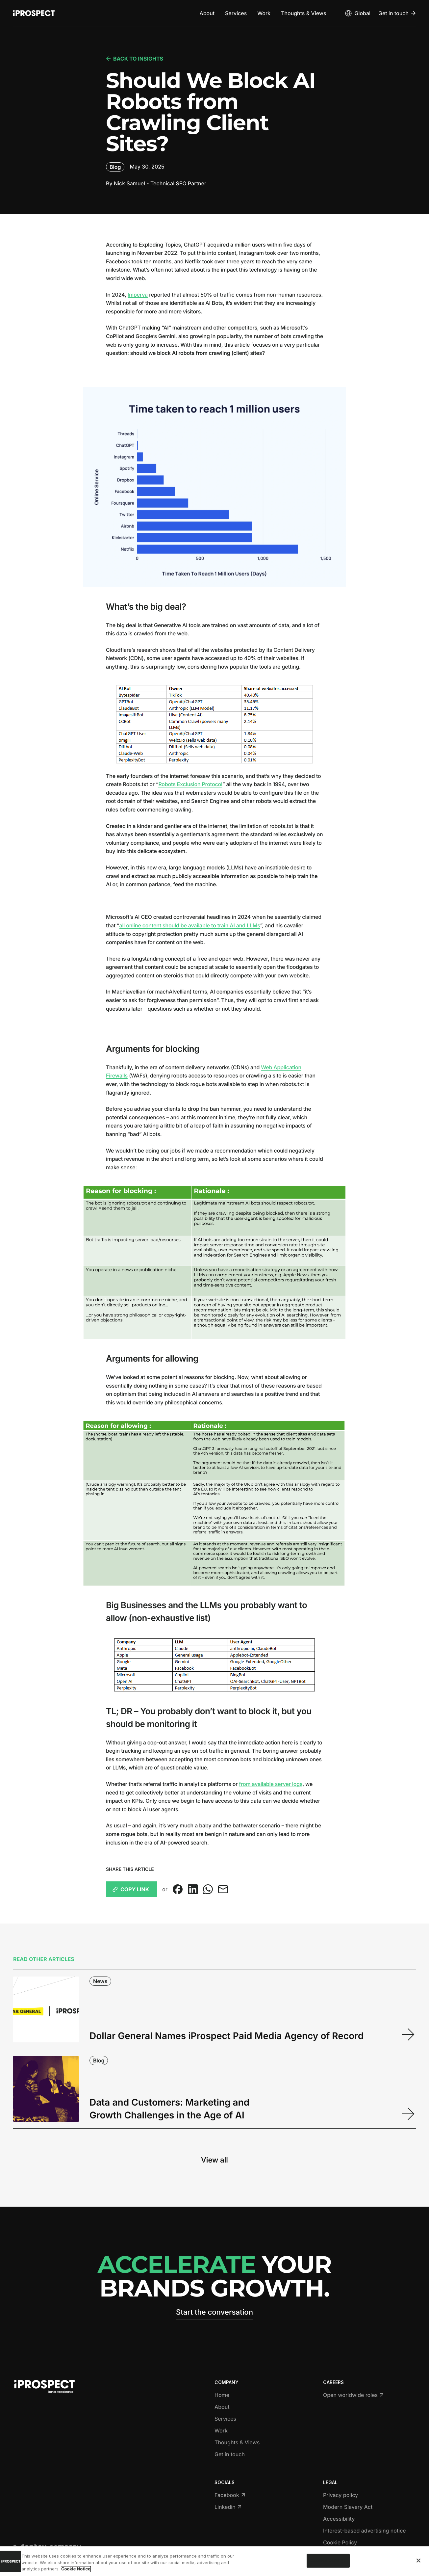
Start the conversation (214, 2312)
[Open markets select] (357, 13)
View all (214, 2160)
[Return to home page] (34, 13)
